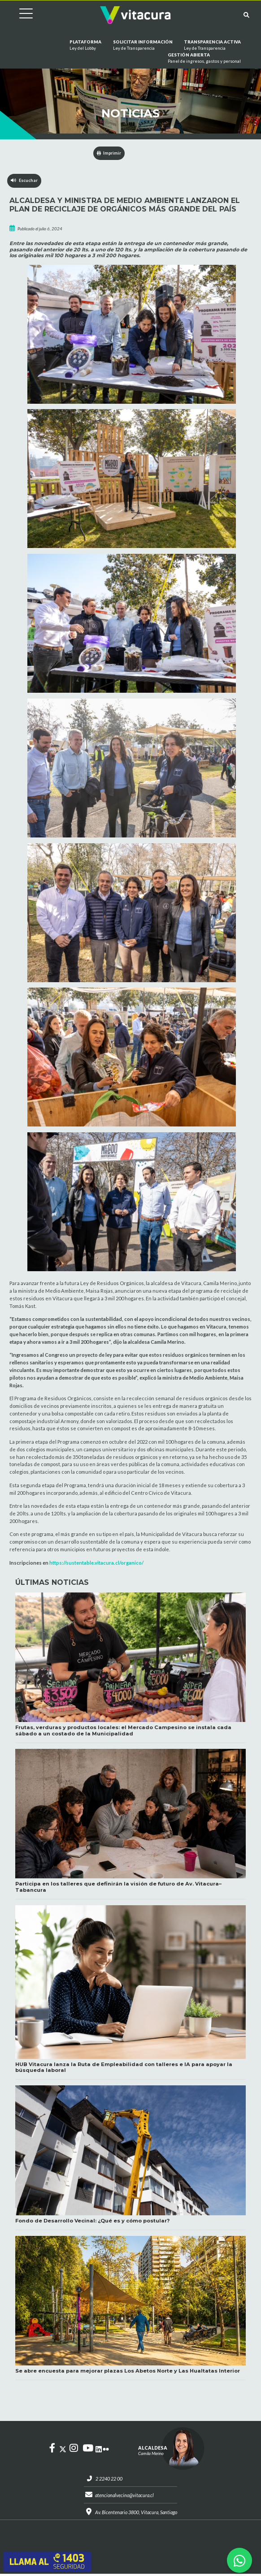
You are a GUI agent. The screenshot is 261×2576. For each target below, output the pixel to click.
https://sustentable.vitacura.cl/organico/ (96, 1563)
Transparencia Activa (212, 45)
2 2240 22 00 (107, 2479)
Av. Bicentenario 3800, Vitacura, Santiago (136, 2513)
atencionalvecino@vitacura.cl (124, 2496)
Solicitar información (143, 45)
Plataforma (85, 45)
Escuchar (24, 181)
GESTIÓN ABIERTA (204, 58)
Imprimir (109, 153)
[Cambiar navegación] (19, 15)
